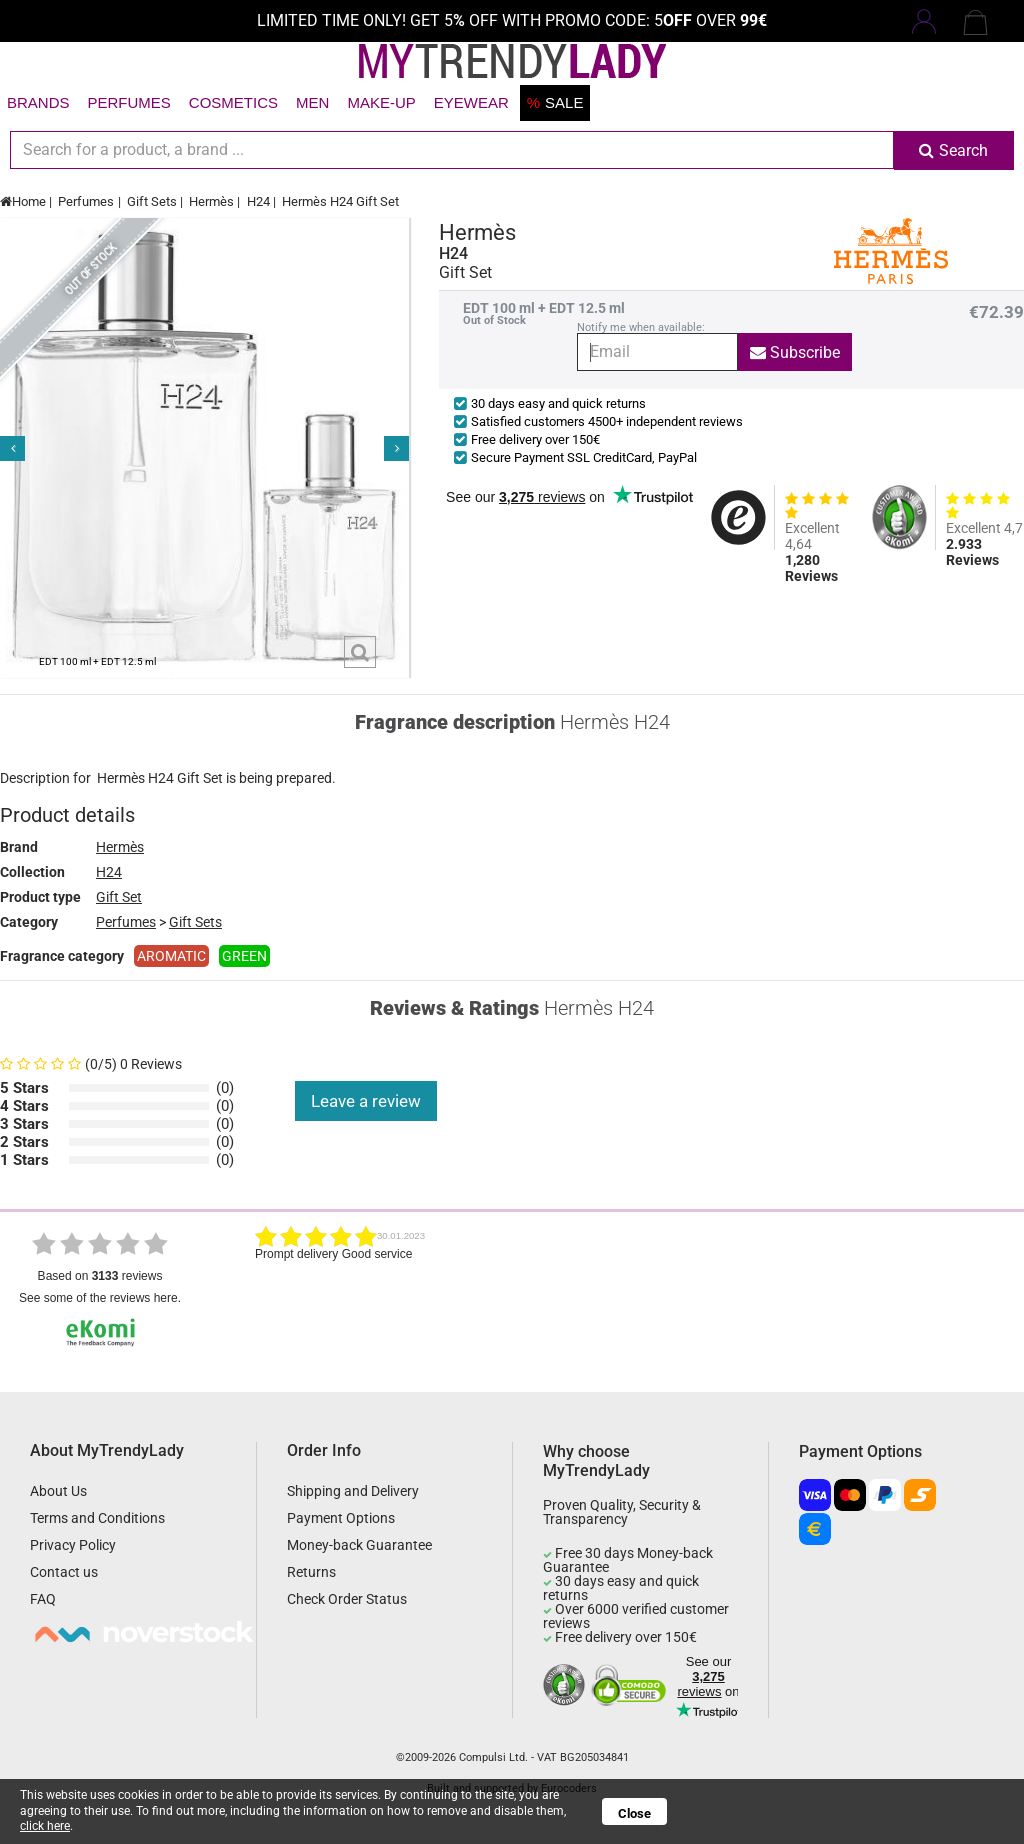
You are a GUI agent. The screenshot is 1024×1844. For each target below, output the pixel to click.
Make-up (381, 102)
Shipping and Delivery (353, 1491)
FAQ (43, 1599)
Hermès (211, 201)
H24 (258, 201)
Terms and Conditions (97, 1518)
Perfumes (129, 102)
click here (45, 1826)
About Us (58, 1491)
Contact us (64, 1572)
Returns (311, 1572)
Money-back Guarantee (359, 1545)
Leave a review (366, 1101)
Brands (38, 102)
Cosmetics (233, 102)
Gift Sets (152, 201)
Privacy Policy (73, 1545)
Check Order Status (347, 1599)
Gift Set (119, 897)
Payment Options (341, 1518)
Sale (555, 102)
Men (312, 102)
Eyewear (471, 102)
